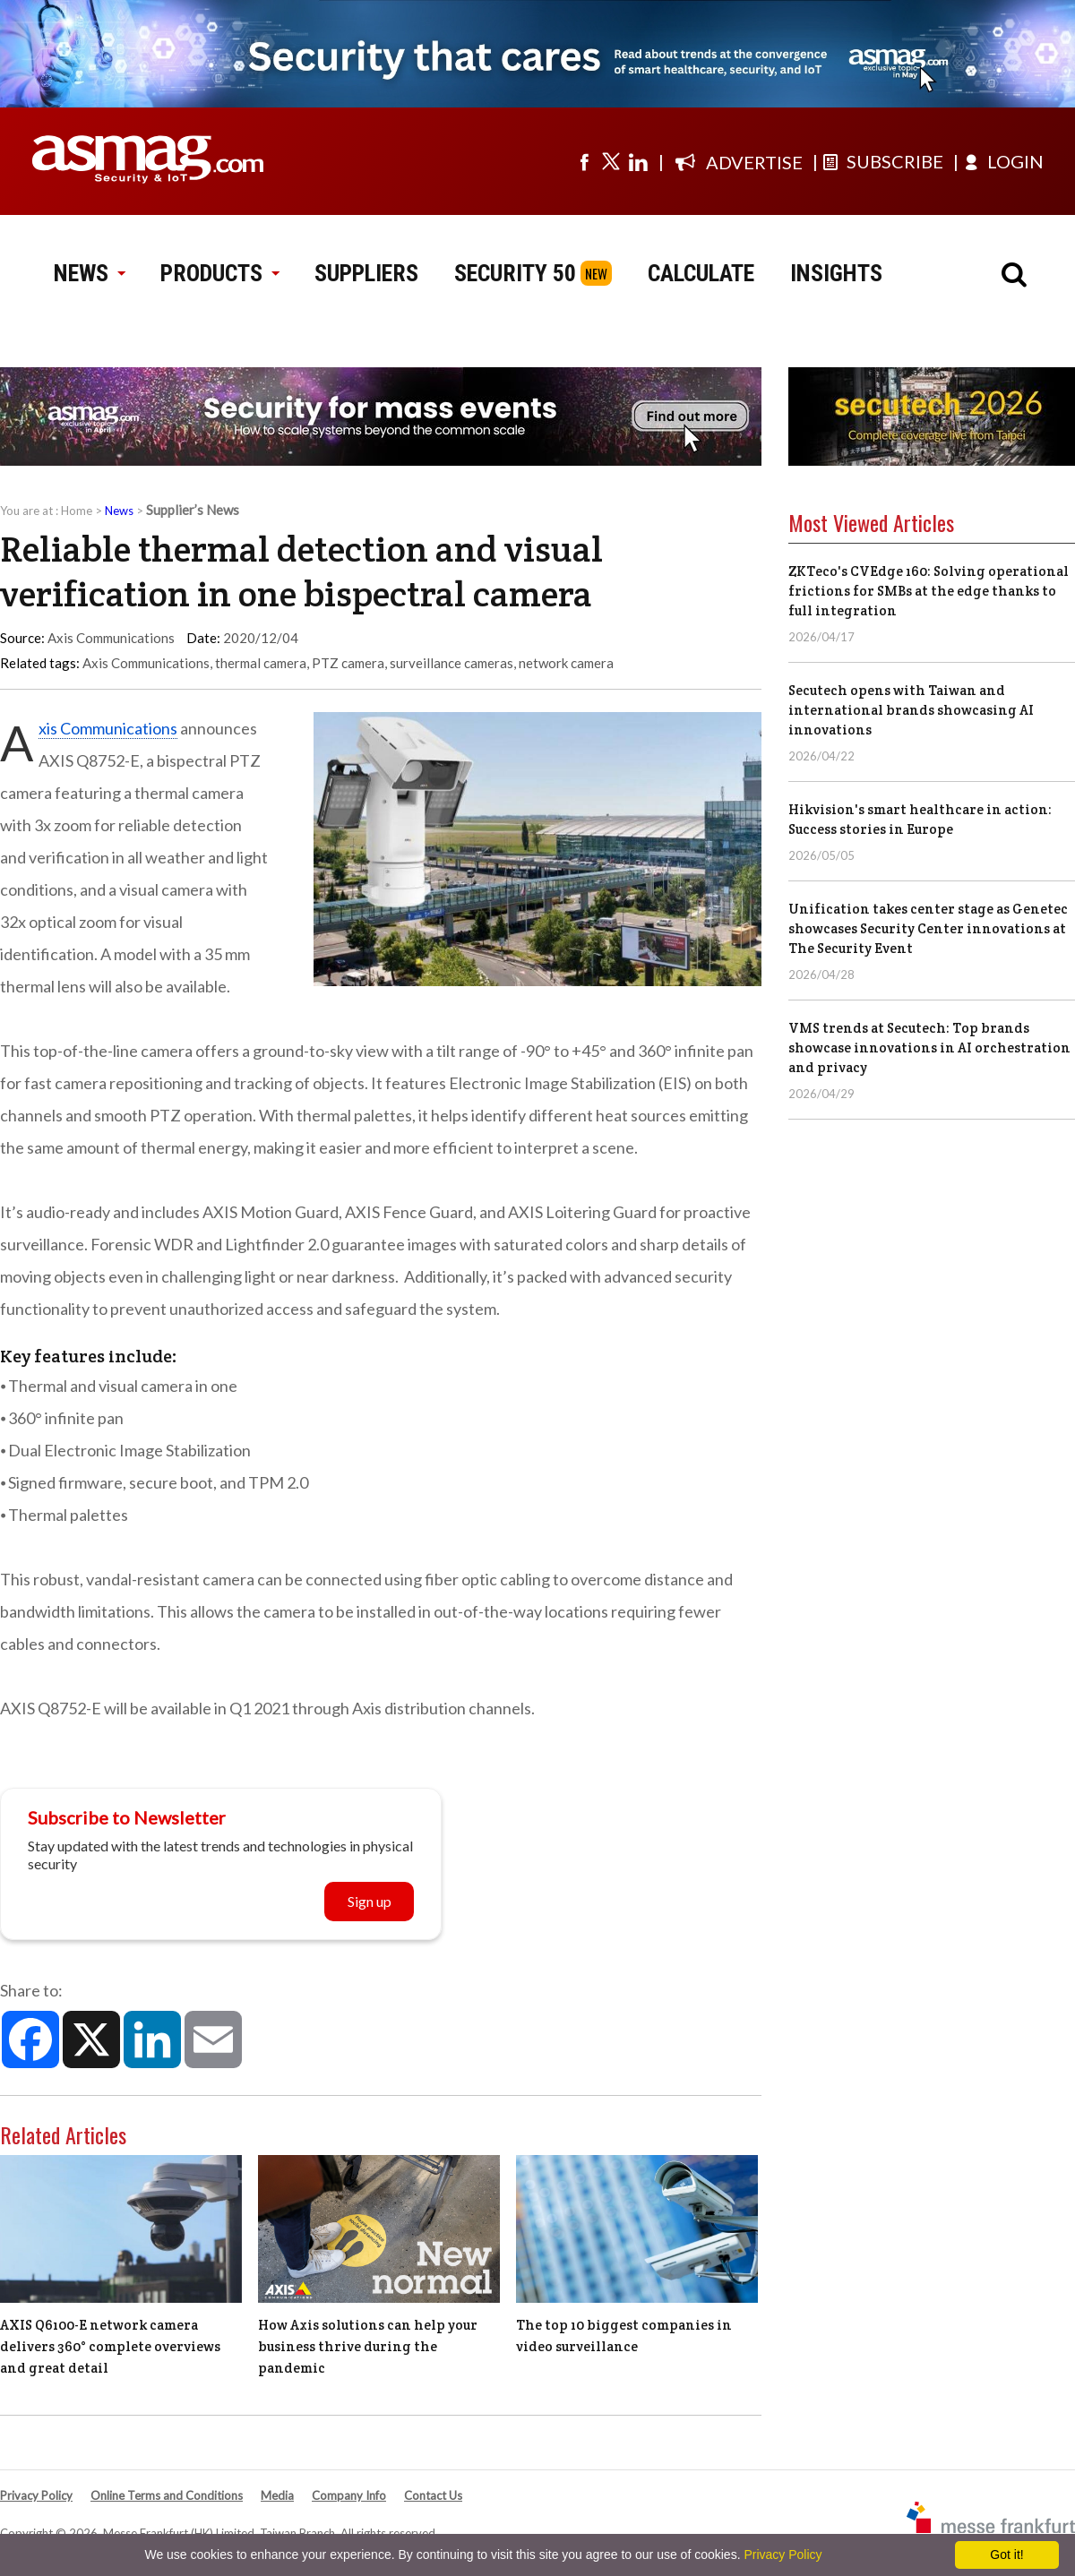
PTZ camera (348, 663)
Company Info (349, 2495)
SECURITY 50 (515, 273)
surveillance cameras (451, 663)
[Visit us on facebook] (584, 161)
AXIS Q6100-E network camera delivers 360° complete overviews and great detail (110, 2346)
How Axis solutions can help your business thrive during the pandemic (367, 2346)
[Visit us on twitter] (611, 161)
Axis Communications (146, 663)
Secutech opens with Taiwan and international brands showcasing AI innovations (911, 710)
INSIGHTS (836, 273)
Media (277, 2495)
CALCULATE (701, 273)
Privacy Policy (36, 2495)
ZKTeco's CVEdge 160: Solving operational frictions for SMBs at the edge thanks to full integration (928, 590)
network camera (566, 663)
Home (76, 510)
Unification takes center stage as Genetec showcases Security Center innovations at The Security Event (928, 928)
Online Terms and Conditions (166, 2495)
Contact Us (433, 2495)
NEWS (89, 273)
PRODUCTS (219, 273)
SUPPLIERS (366, 273)
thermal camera (260, 663)
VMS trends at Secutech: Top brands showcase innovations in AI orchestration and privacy (929, 1047)
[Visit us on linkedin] (637, 161)
